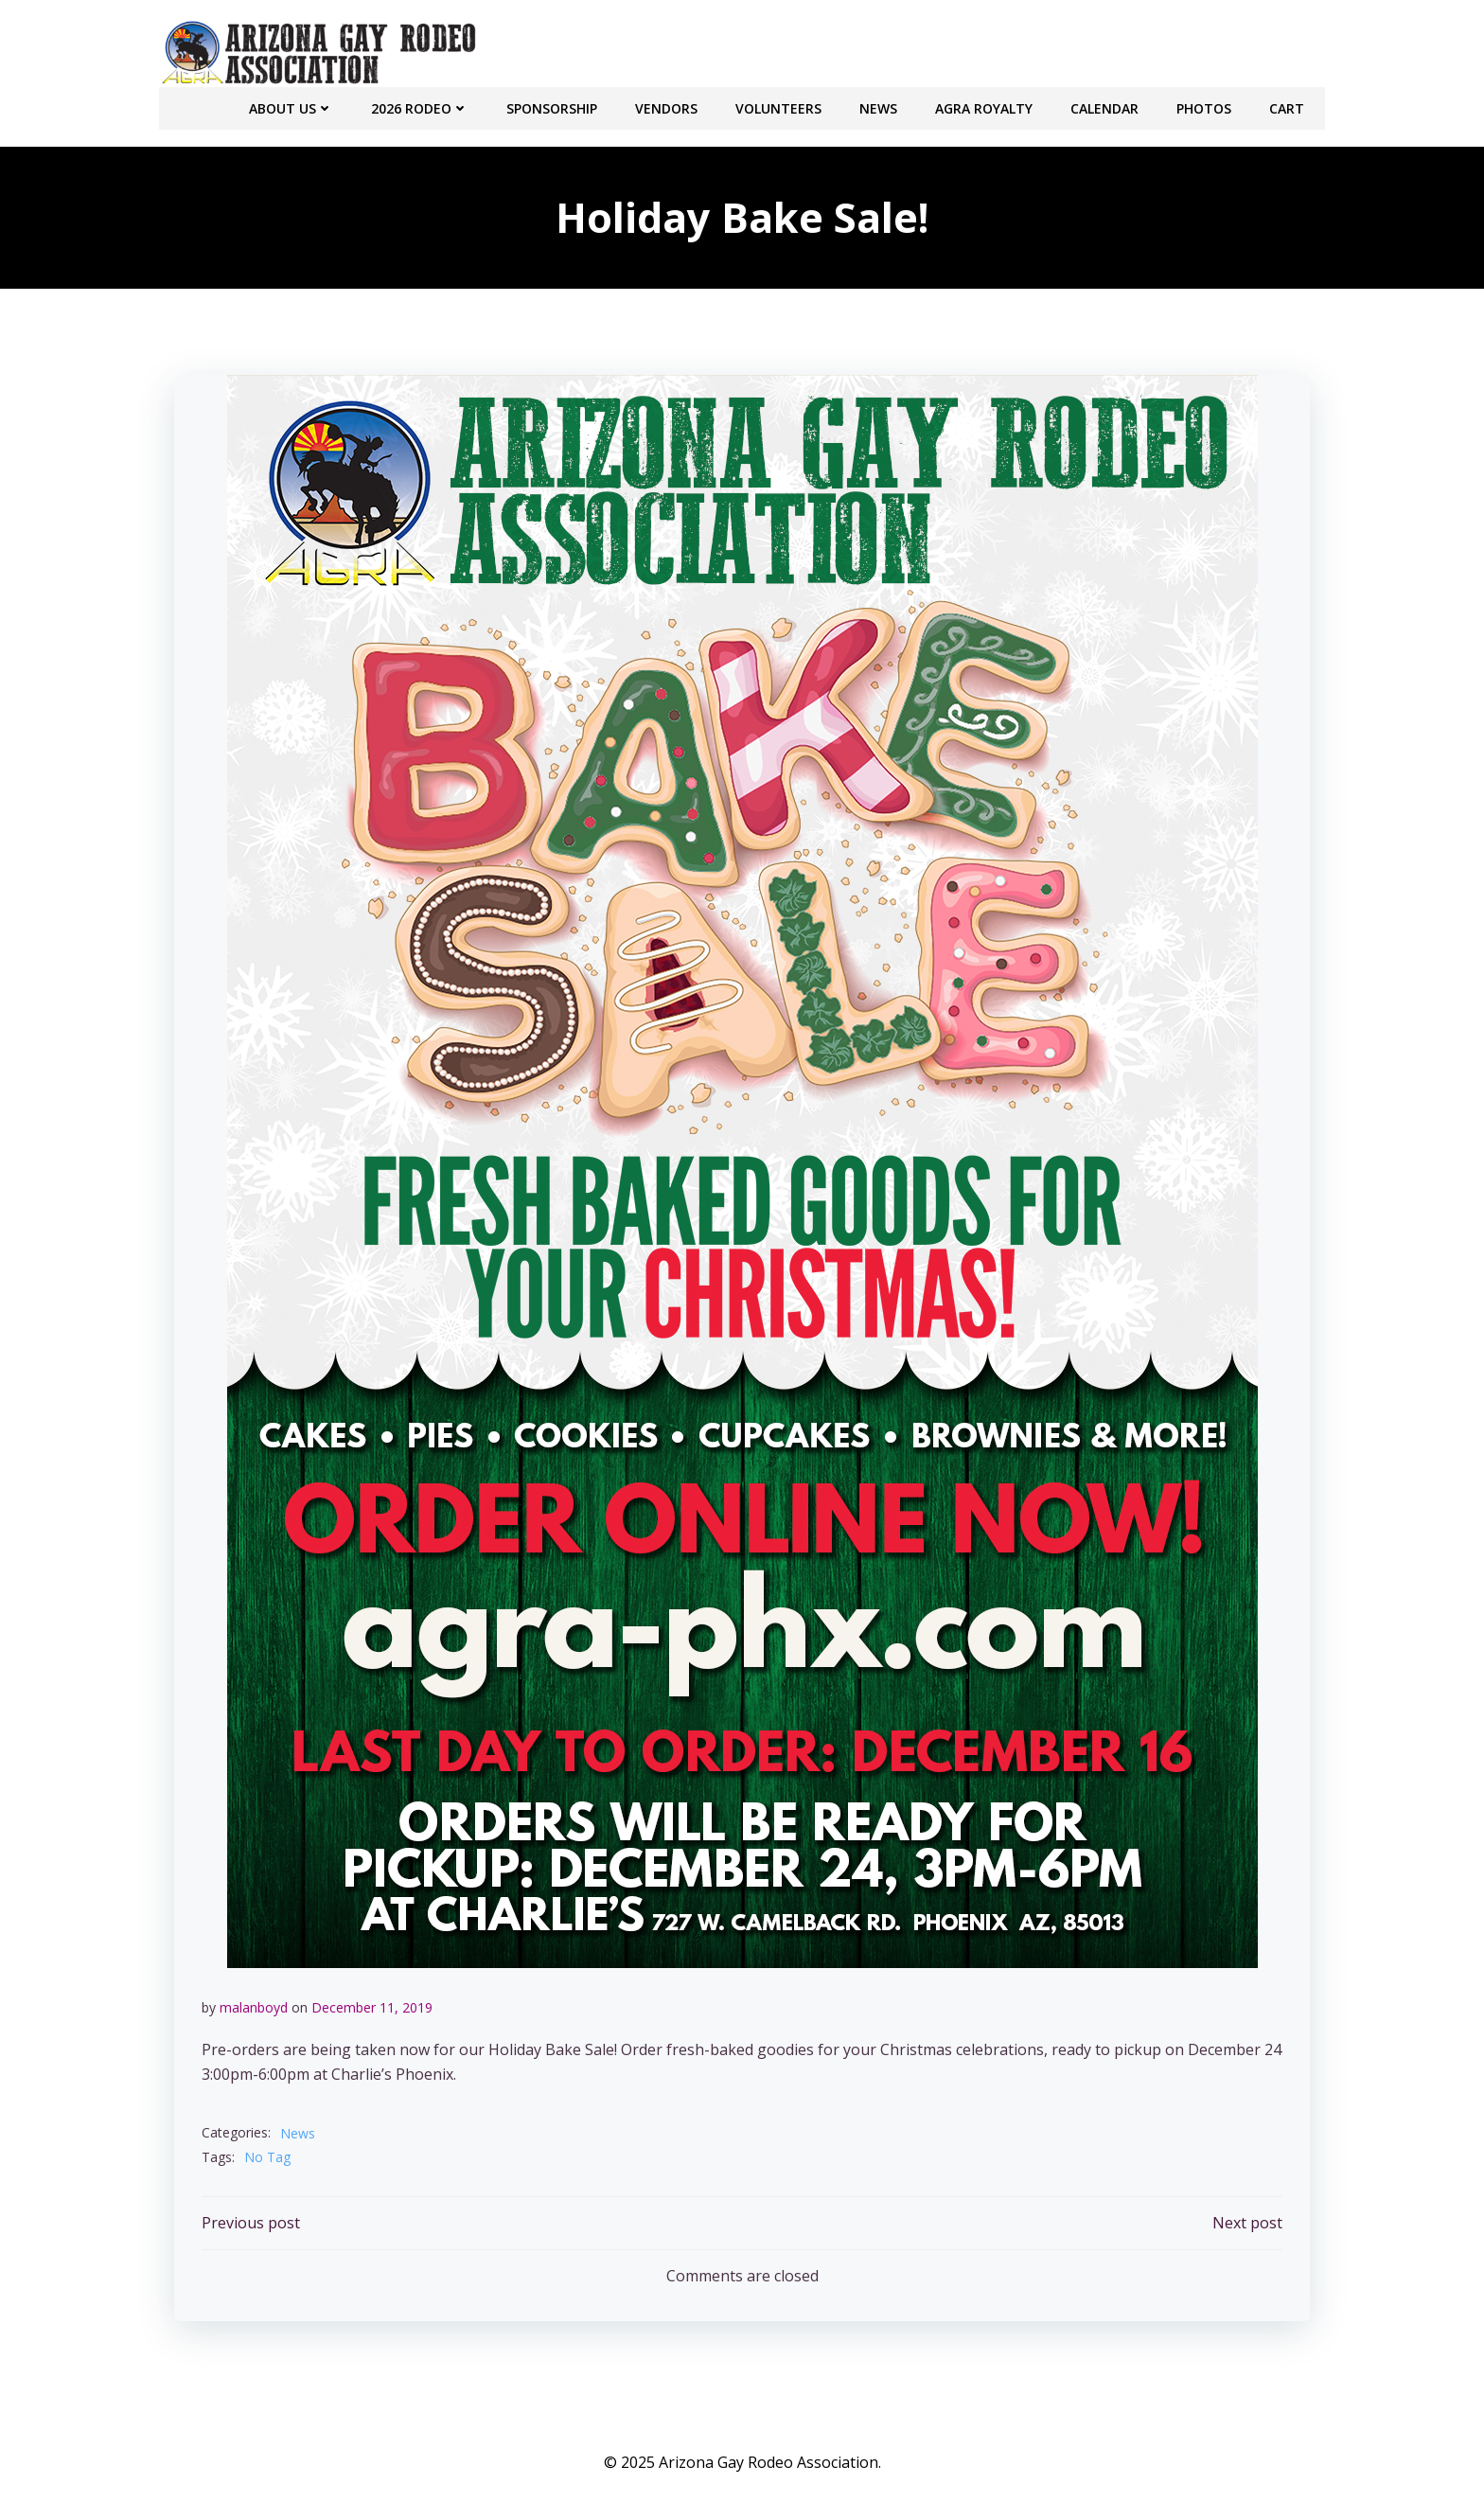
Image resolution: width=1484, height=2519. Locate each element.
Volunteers (780, 105)
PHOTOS (1205, 105)
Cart (1288, 105)
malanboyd (254, 2005)
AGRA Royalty (985, 105)
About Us (293, 105)
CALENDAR (1106, 105)
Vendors (668, 105)
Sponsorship (553, 105)
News (297, 2131)
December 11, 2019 (372, 2005)
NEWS (880, 105)
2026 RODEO (421, 105)
